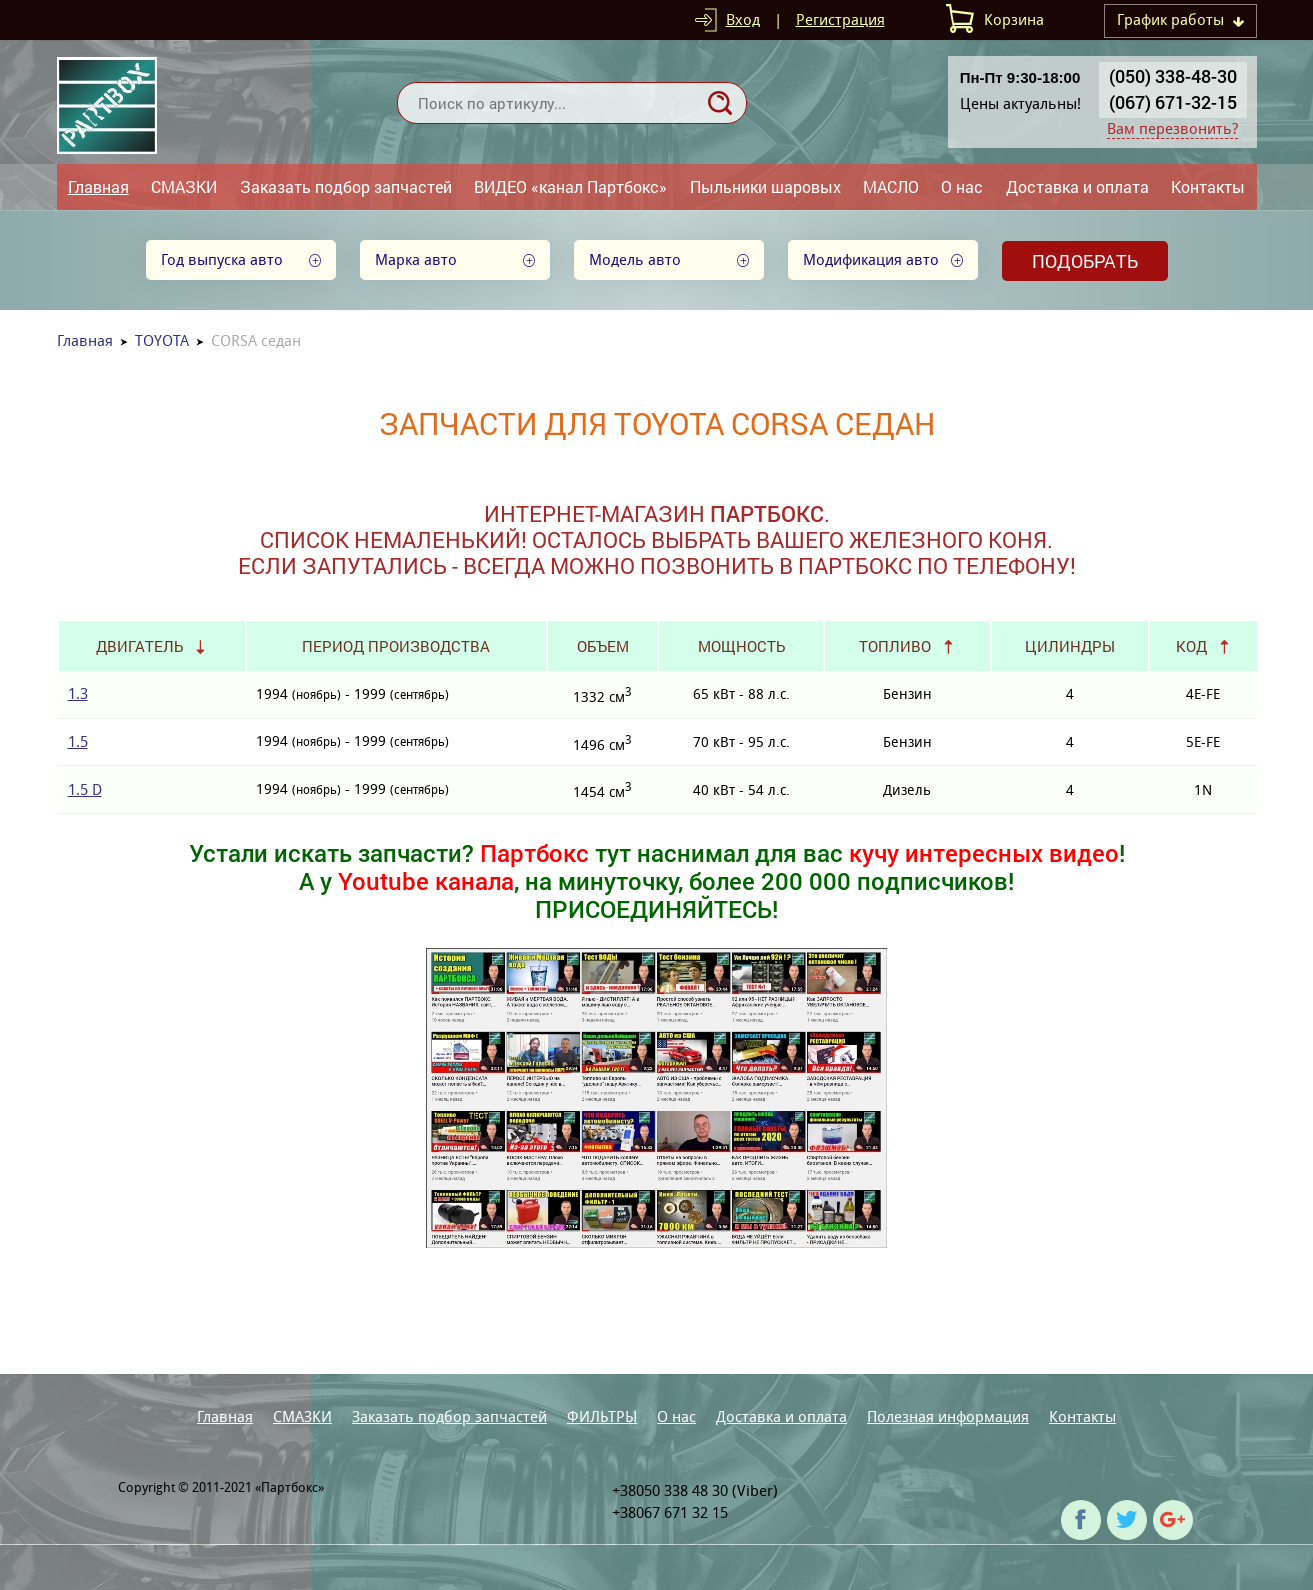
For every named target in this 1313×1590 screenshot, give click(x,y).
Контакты (1208, 186)
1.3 (78, 693)
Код (1191, 646)
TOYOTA (162, 340)
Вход (743, 19)
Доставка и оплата (1077, 186)
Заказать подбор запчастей (346, 186)
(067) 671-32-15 (1173, 102)
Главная (98, 186)
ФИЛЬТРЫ (602, 1416)
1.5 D (85, 789)
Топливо (895, 646)
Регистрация (840, 19)
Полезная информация (948, 1416)
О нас (962, 186)
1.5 (78, 741)
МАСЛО (891, 186)
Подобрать (1085, 261)
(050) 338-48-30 (1173, 76)
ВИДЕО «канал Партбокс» (570, 186)
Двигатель (139, 646)
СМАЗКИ (184, 186)
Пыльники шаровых (765, 186)
